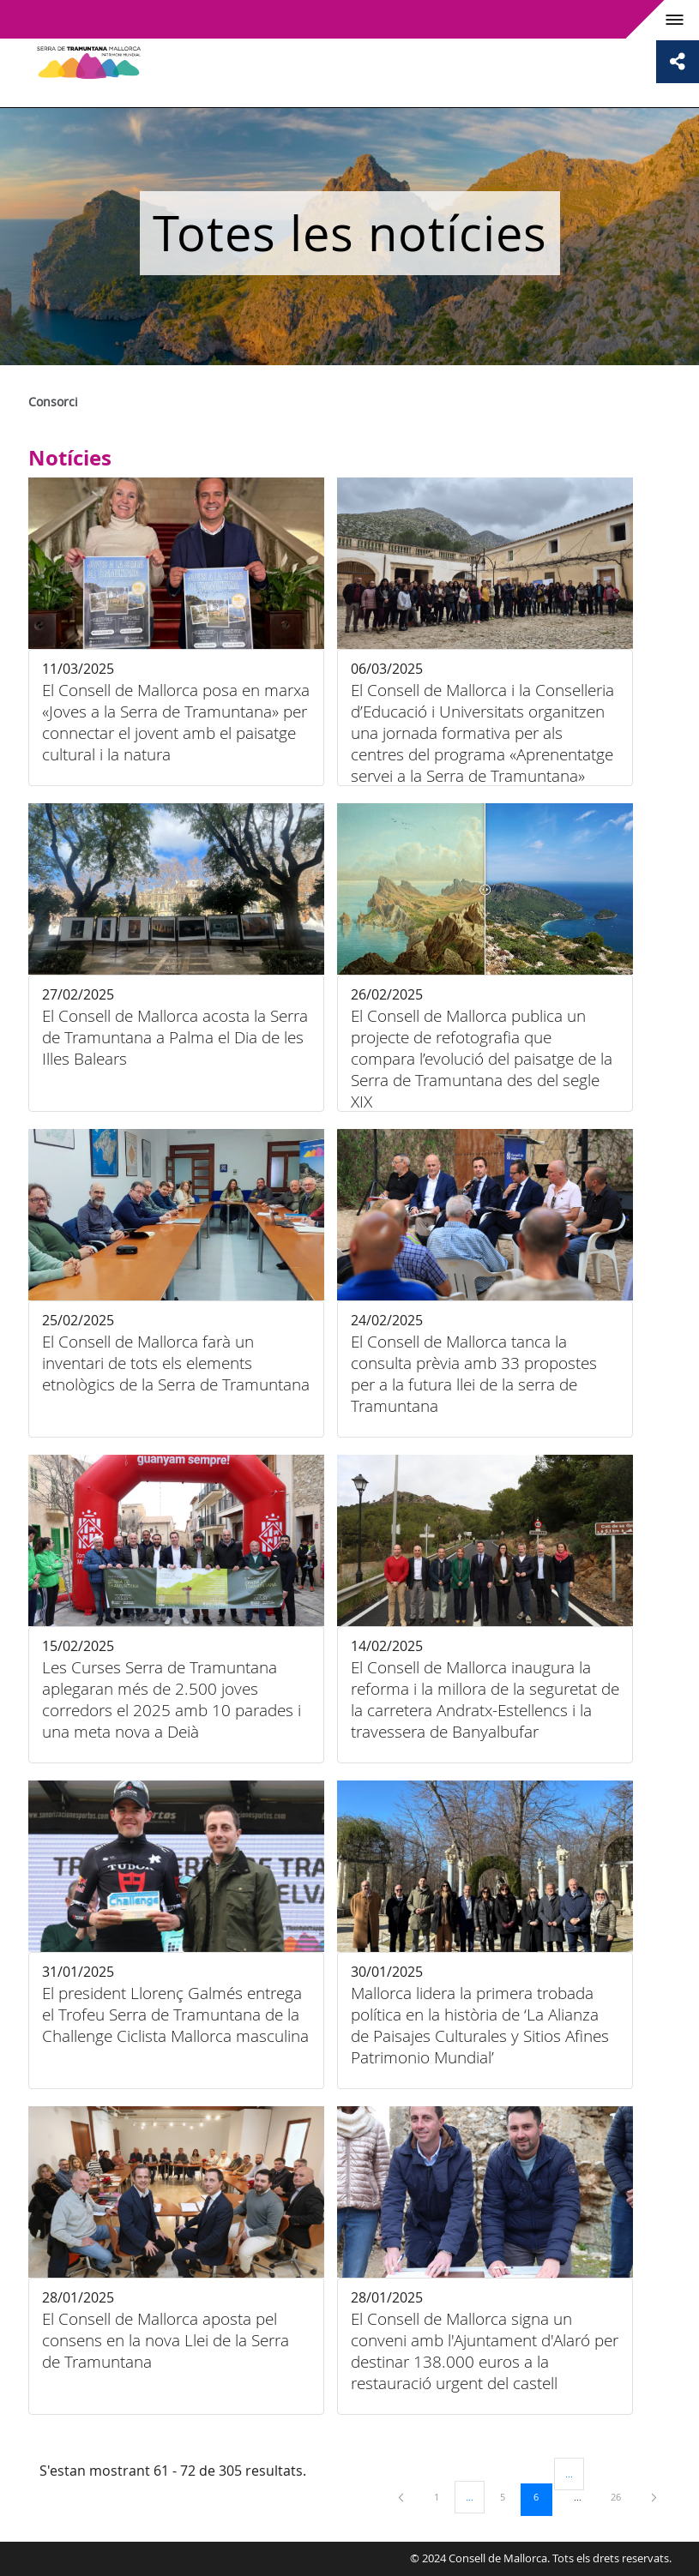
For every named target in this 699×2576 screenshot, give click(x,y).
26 (622, 2496)
